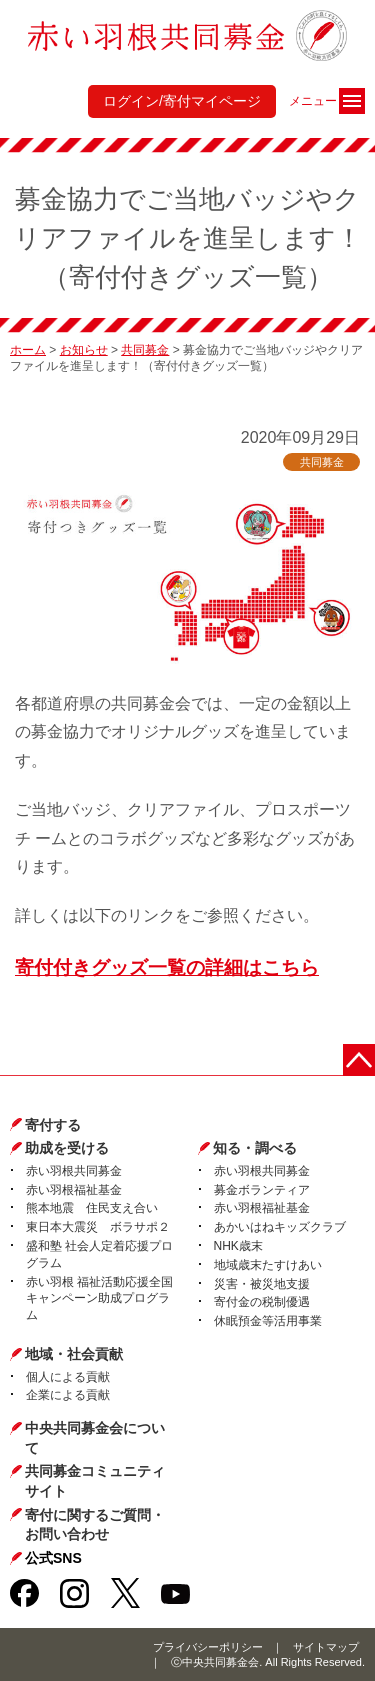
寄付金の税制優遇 (262, 1302)
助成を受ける (67, 1148)
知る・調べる (255, 1148)
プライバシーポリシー (208, 1647)
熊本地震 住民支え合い (92, 1208)
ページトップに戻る (359, 1060)
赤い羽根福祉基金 (74, 1190)
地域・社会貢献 (74, 1354)
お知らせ (84, 350)
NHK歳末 (238, 1246)
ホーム (28, 350)
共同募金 (145, 350)
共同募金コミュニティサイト (95, 1481)
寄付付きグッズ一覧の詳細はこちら (167, 967)
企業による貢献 (68, 1395)
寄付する (53, 1125)
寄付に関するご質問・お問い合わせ (95, 1525)
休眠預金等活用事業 (268, 1321)
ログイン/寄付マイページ (182, 101)
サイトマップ (326, 1647)
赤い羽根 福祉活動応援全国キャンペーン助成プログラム (99, 1299)
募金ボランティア (262, 1190)
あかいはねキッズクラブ (280, 1227)
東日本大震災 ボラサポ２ (98, 1227)
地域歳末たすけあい (268, 1265)
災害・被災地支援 (262, 1284)
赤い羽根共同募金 (74, 1171)
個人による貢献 (68, 1377)
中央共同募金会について (95, 1438)
